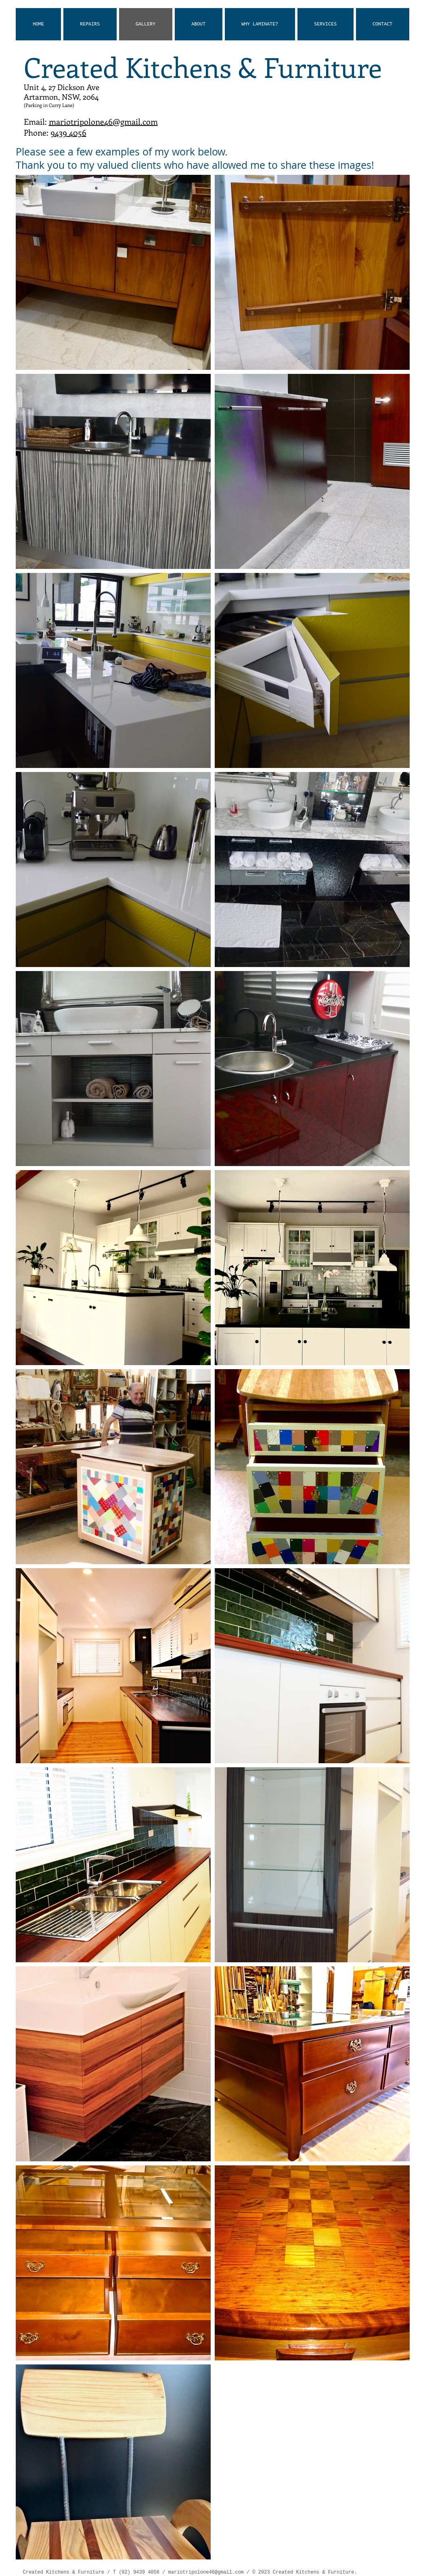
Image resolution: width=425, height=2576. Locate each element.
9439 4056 (68, 132)
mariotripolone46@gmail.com (103, 121)
